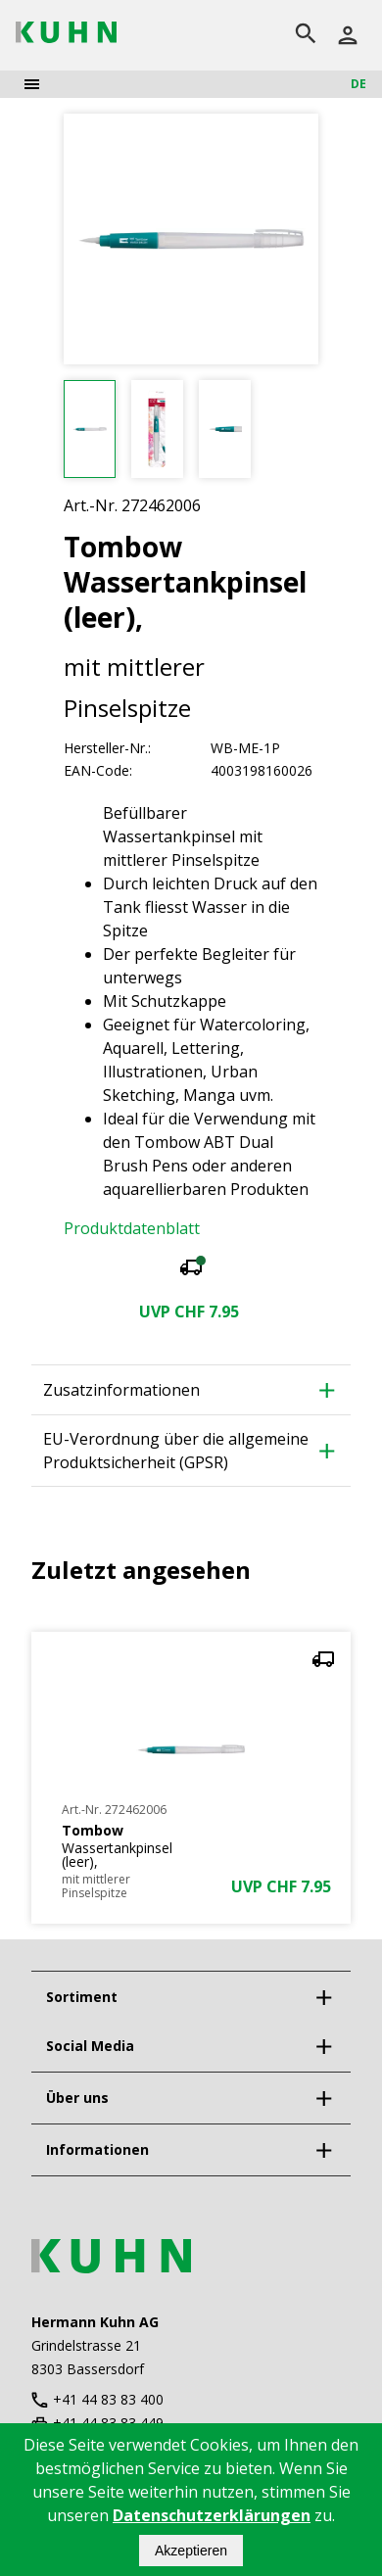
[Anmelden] (347, 35)
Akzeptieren (191, 2550)
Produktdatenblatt (132, 1228)
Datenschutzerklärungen (211, 2515)
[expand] (323, 1997)
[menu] (32, 84)
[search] (305, 35)
